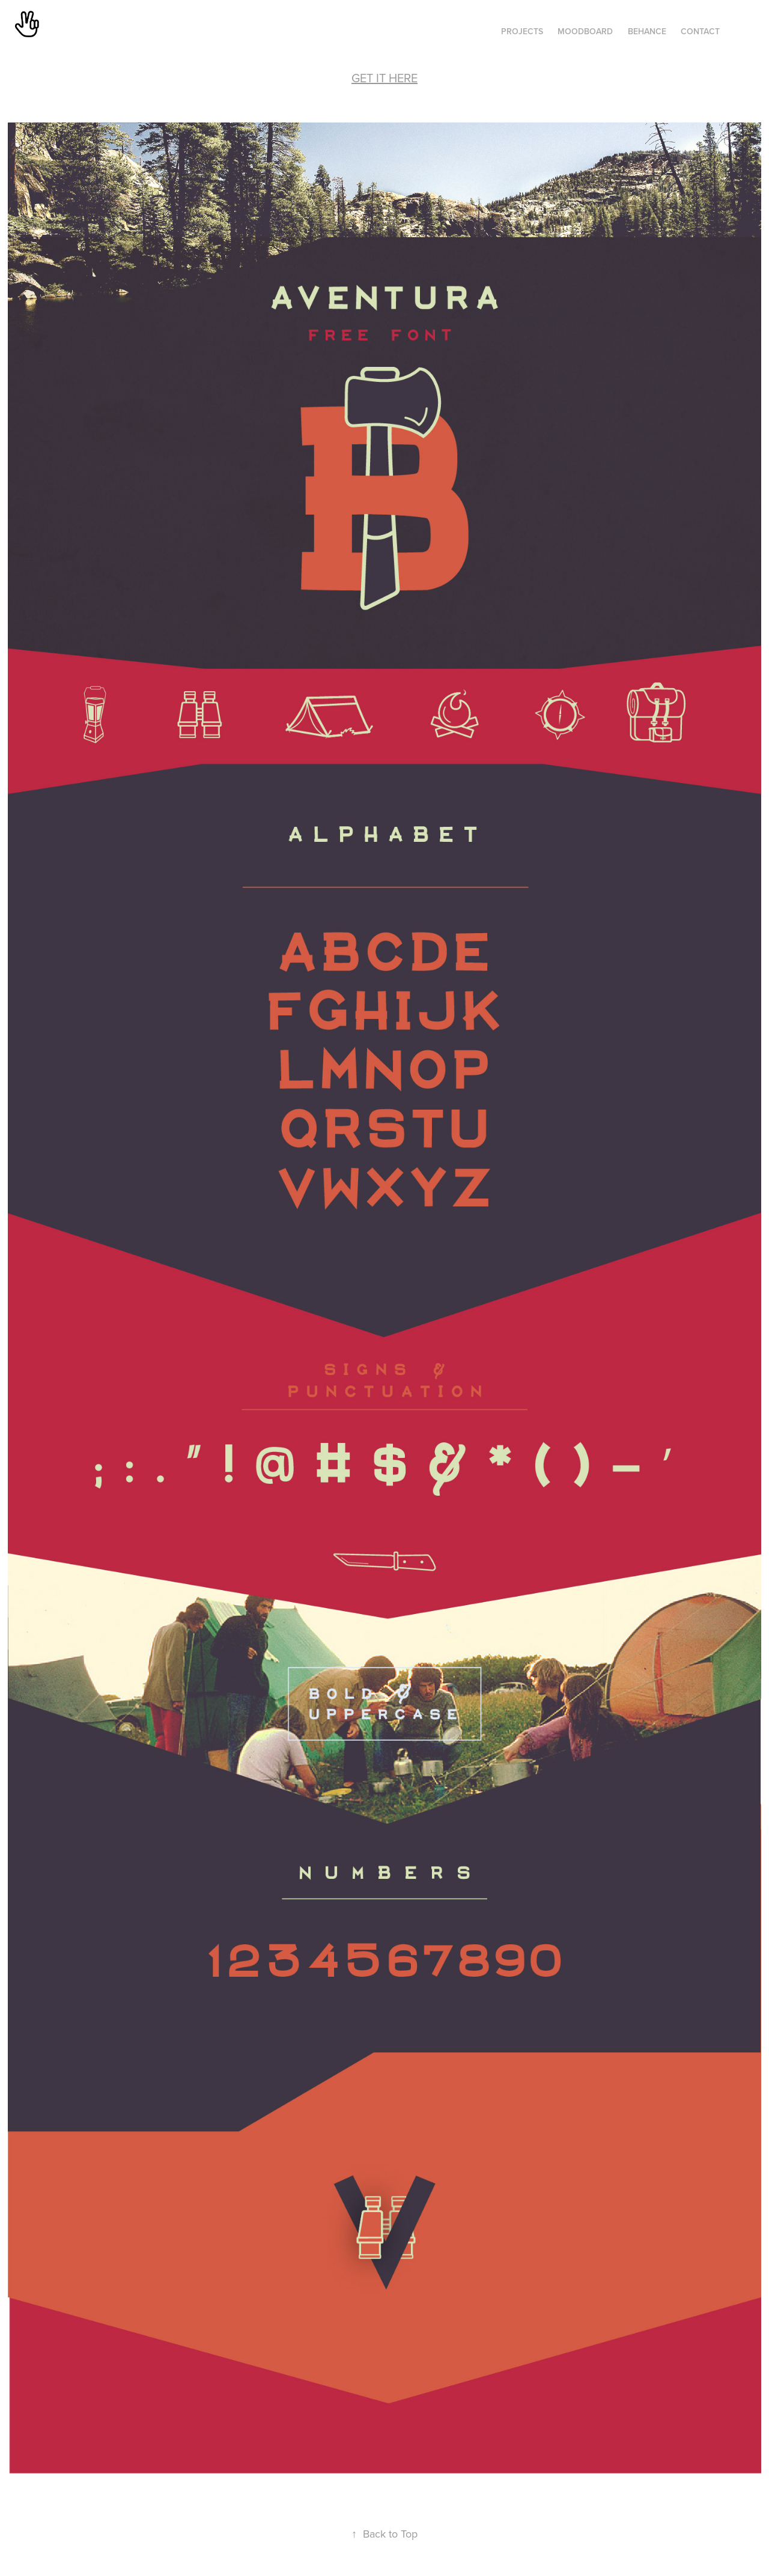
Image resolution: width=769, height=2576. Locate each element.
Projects (522, 31)
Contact (700, 31)
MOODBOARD (585, 31)
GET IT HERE (384, 77)
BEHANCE (647, 31)
